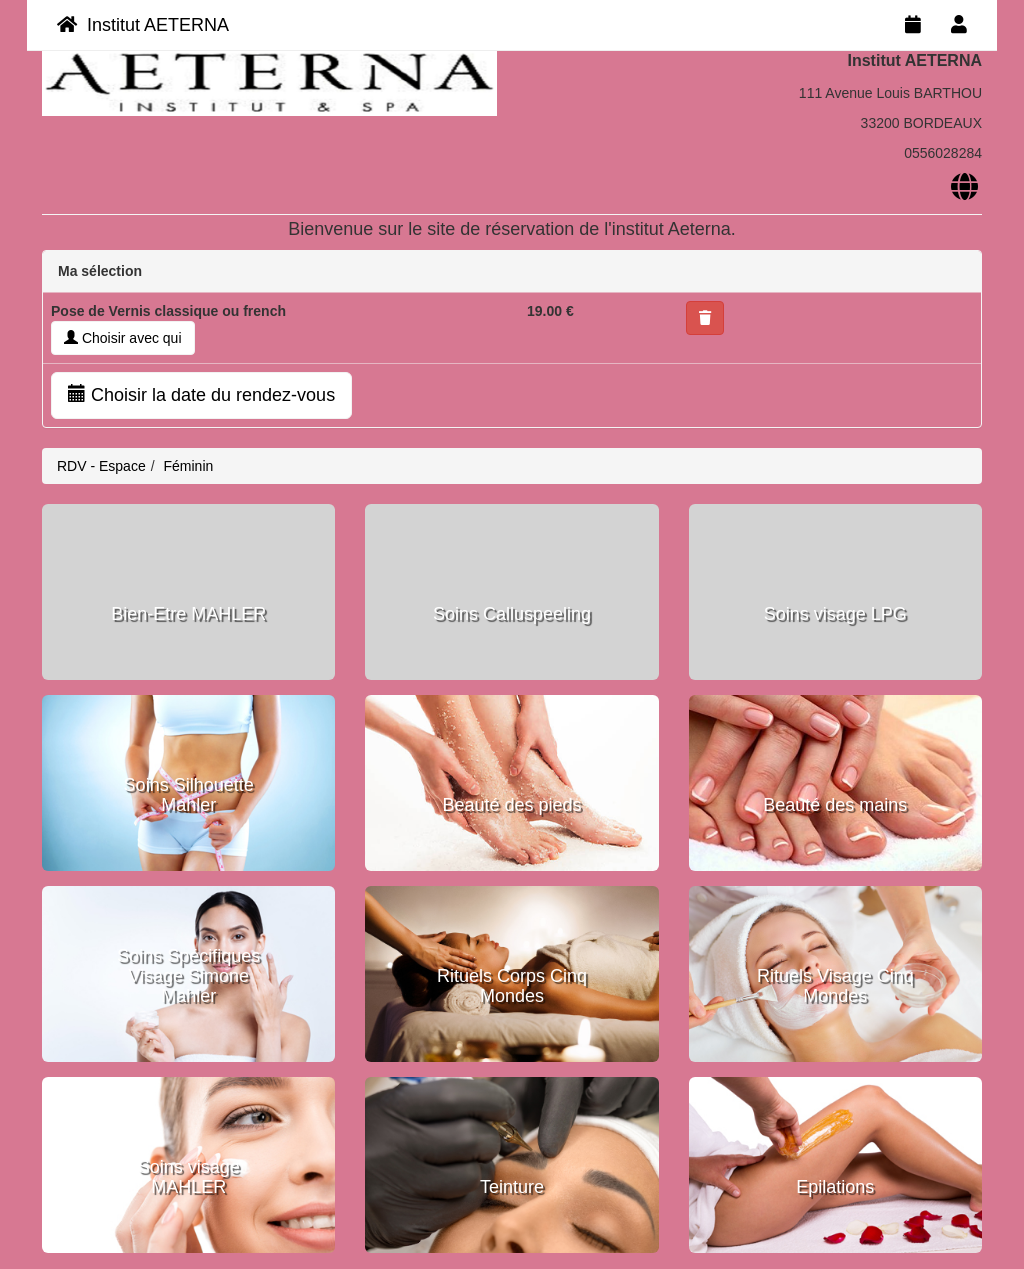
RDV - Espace (101, 466)
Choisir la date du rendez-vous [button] (201, 394)
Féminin (188, 466)
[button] (705, 318)
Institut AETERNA (143, 25)
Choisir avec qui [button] (123, 338)
